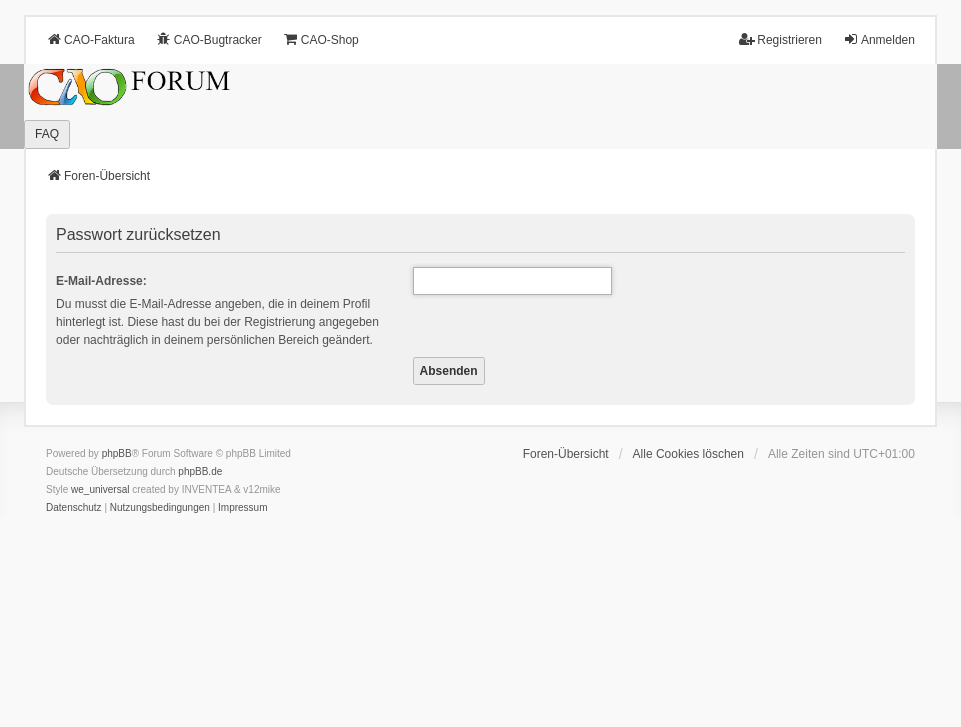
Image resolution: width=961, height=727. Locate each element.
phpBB (117, 453)
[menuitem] (74, 508)
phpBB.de (200, 471)
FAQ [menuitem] (47, 134)
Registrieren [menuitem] (780, 39)
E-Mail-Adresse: (101, 281)
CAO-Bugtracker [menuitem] (209, 39)
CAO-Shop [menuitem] (321, 39)
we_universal (100, 489)
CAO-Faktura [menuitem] (90, 39)
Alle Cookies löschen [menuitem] (688, 454)
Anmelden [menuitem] (879, 39)
